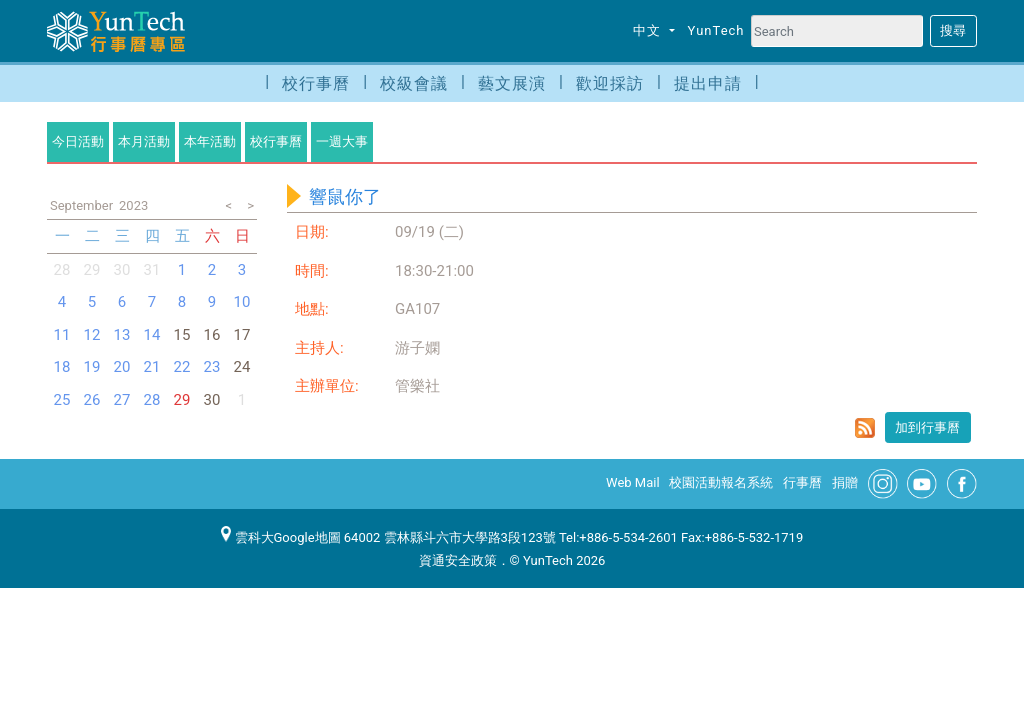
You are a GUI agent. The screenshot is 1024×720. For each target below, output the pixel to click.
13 (122, 335)
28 (62, 270)
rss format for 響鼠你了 (865, 428)
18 (62, 367)
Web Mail (633, 482)
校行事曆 (316, 83)
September (81, 205)
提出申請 (708, 83)
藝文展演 (512, 83)
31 (152, 270)
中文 (649, 30)
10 (242, 302)
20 (122, 367)
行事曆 (802, 482)
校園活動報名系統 (721, 482)
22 (182, 367)
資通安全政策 (458, 560)
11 (62, 335)
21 (152, 367)
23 (212, 367)
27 (122, 400)
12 (92, 335)
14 (152, 335)
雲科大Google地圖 (281, 537)
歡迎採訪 (610, 83)
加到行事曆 (927, 427)
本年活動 (210, 141)
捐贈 (845, 482)
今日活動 (78, 141)
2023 (133, 205)
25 (62, 400)
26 (92, 400)
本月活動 (144, 141)
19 (92, 367)
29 (182, 400)
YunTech (716, 30)
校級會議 (414, 83)
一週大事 (342, 141)
